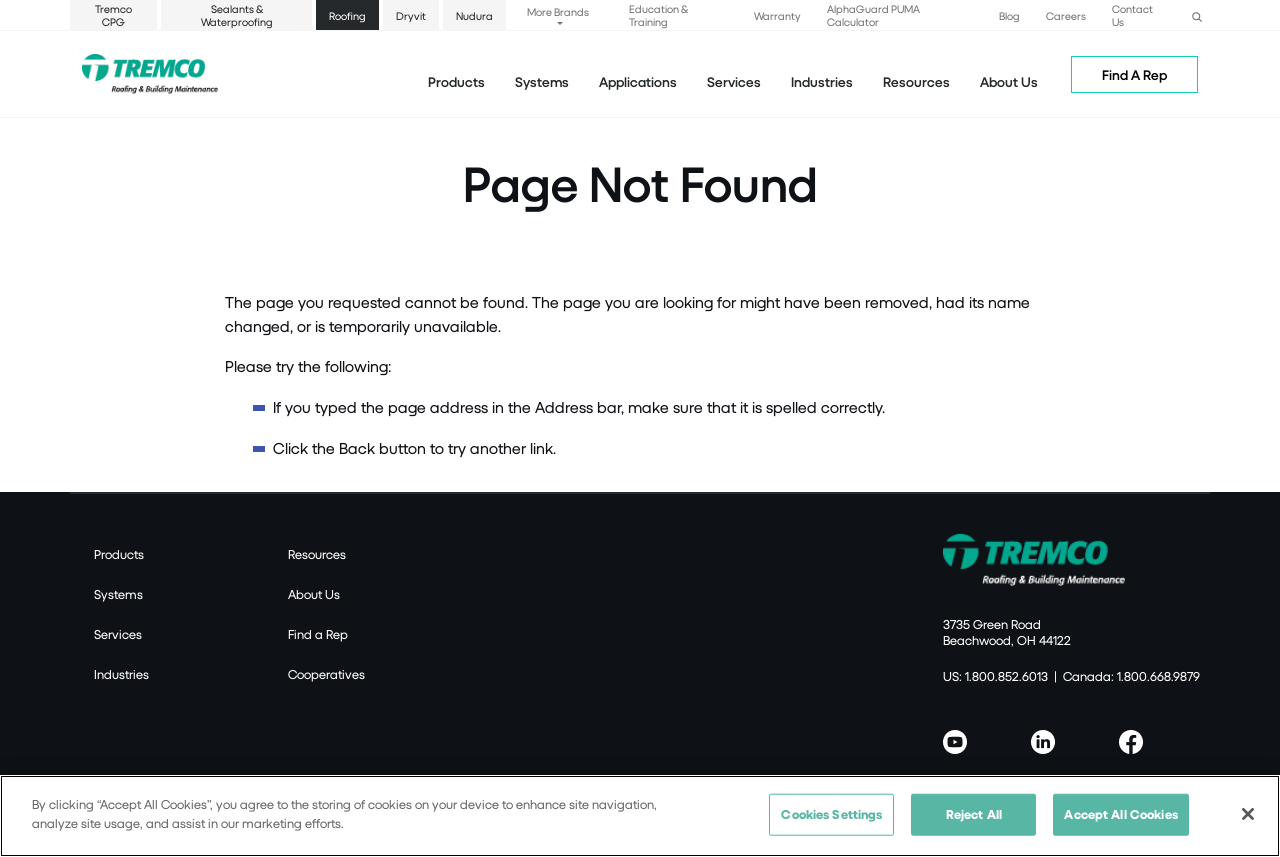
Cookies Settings (831, 824)
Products (456, 81)
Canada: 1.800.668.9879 (1131, 676)
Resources (916, 81)
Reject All (974, 824)
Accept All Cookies (1120, 824)
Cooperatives (326, 674)
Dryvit (411, 15)
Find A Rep (1134, 74)
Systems (118, 594)
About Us (1009, 81)
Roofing (347, 15)
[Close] (1248, 824)
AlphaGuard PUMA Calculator (873, 15)
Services (118, 634)
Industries (121, 674)
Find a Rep (318, 634)
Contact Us (1132, 15)
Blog (1009, 15)
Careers (1066, 15)
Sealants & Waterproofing (237, 15)
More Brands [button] (558, 11)
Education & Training (658, 15)
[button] (1197, 14)
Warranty (777, 15)
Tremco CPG (113, 15)
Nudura (474, 15)
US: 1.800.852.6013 (995, 676)
